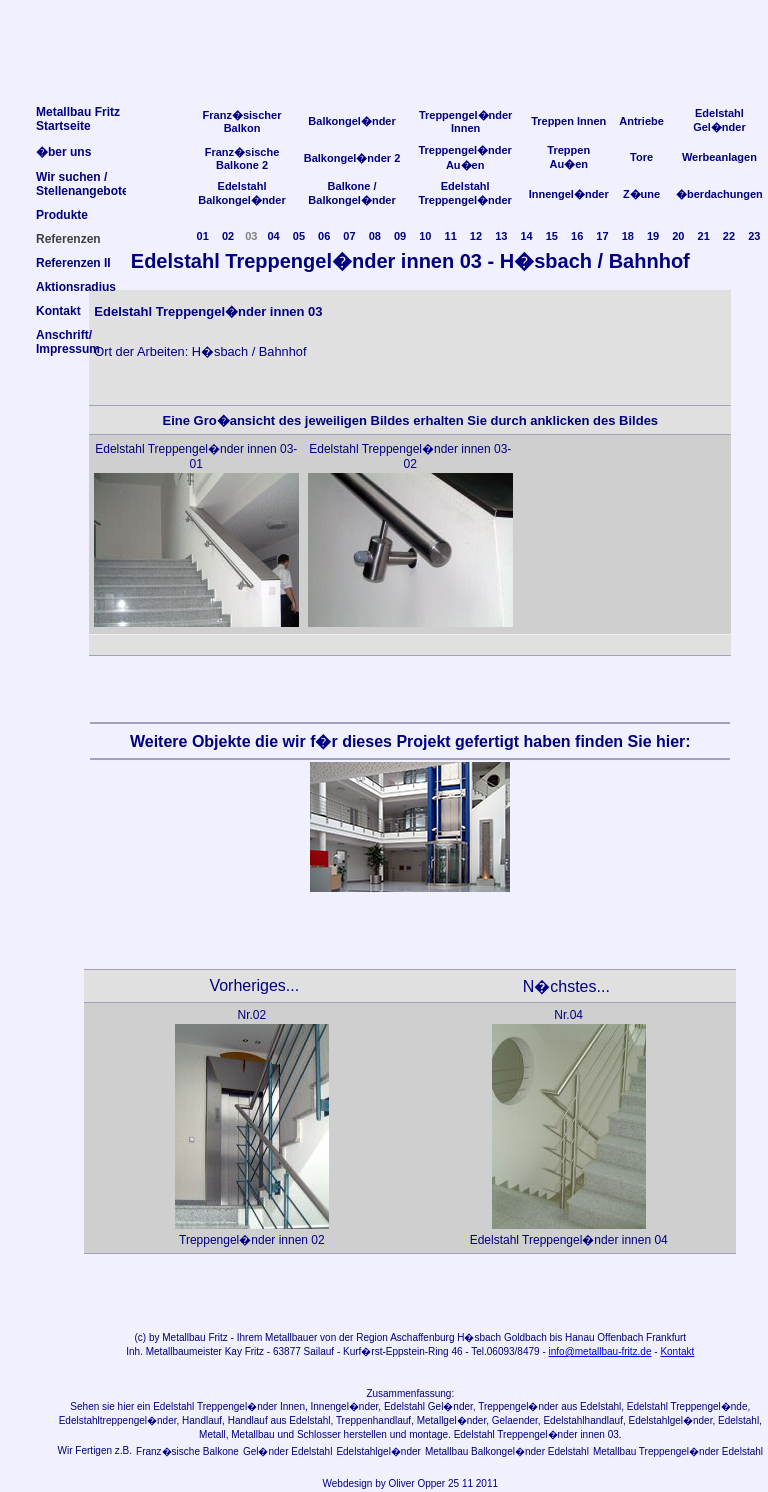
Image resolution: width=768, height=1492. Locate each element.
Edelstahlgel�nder (378, 1451)
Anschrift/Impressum (68, 342)
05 (299, 236)
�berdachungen (719, 194)
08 (375, 236)
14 (526, 236)
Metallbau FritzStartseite (78, 119)
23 (754, 236)
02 (228, 236)
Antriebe (641, 121)
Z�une (641, 194)
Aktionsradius (76, 287)
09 (400, 236)
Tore (641, 157)
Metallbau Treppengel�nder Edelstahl (678, 1451)
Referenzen (68, 239)
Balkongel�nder (351, 121)
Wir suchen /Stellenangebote (82, 184)
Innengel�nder (569, 194)
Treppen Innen (568, 121)
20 (678, 236)
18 (628, 236)
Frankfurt (666, 1337)
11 (451, 236)
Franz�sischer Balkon (242, 121)
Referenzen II (73, 263)
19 (653, 236)
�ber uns (63, 152)
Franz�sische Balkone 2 (242, 158)
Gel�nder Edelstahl (288, 1451)
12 (476, 236)
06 (324, 236)
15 (552, 236)
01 (203, 236)
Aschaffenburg (422, 1337)
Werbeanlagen (719, 157)
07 (349, 236)
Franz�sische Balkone (187, 1451)
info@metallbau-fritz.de (600, 1351)
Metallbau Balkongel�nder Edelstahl (507, 1451)
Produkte (62, 215)
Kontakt (677, 1351)
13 (501, 236)
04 (273, 236)
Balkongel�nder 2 (352, 158)
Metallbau (183, 1337)
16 (577, 236)
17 (602, 236)
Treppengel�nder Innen (466, 121)
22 (729, 236)
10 (425, 236)
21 (704, 236)
